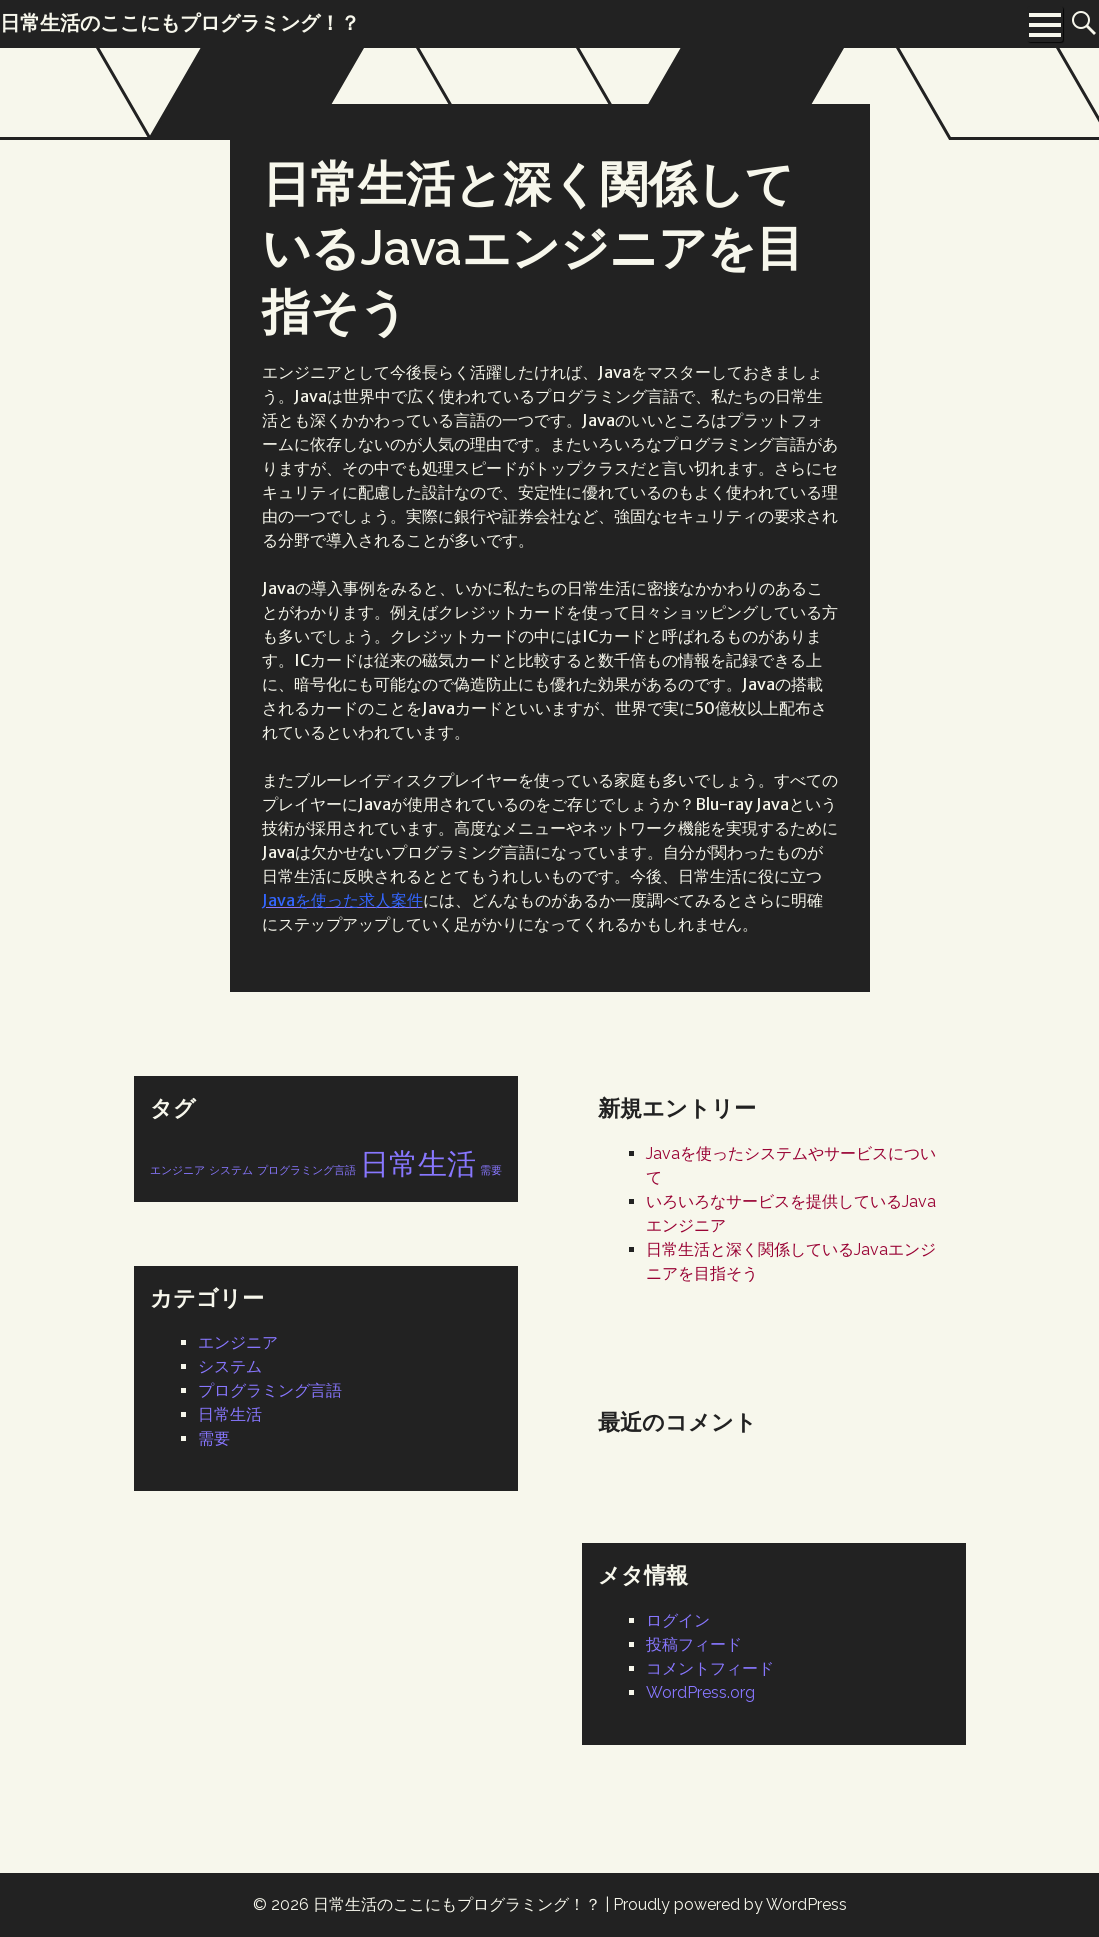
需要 (214, 1438)
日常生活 (230, 1414)
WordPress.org (700, 1692)
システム (230, 1366)
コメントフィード (710, 1668)
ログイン (678, 1620)
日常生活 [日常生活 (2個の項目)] (418, 1163)
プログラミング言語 (270, 1390)
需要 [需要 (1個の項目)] (491, 1170)
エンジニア (238, 1342)
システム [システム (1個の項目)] (231, 1170)
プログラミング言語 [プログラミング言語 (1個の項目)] (306, 1170)
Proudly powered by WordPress (730, 1904)
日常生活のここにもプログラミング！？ (457, 1904)
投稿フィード (694, 1644)
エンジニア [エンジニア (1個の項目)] (177, 1170)
